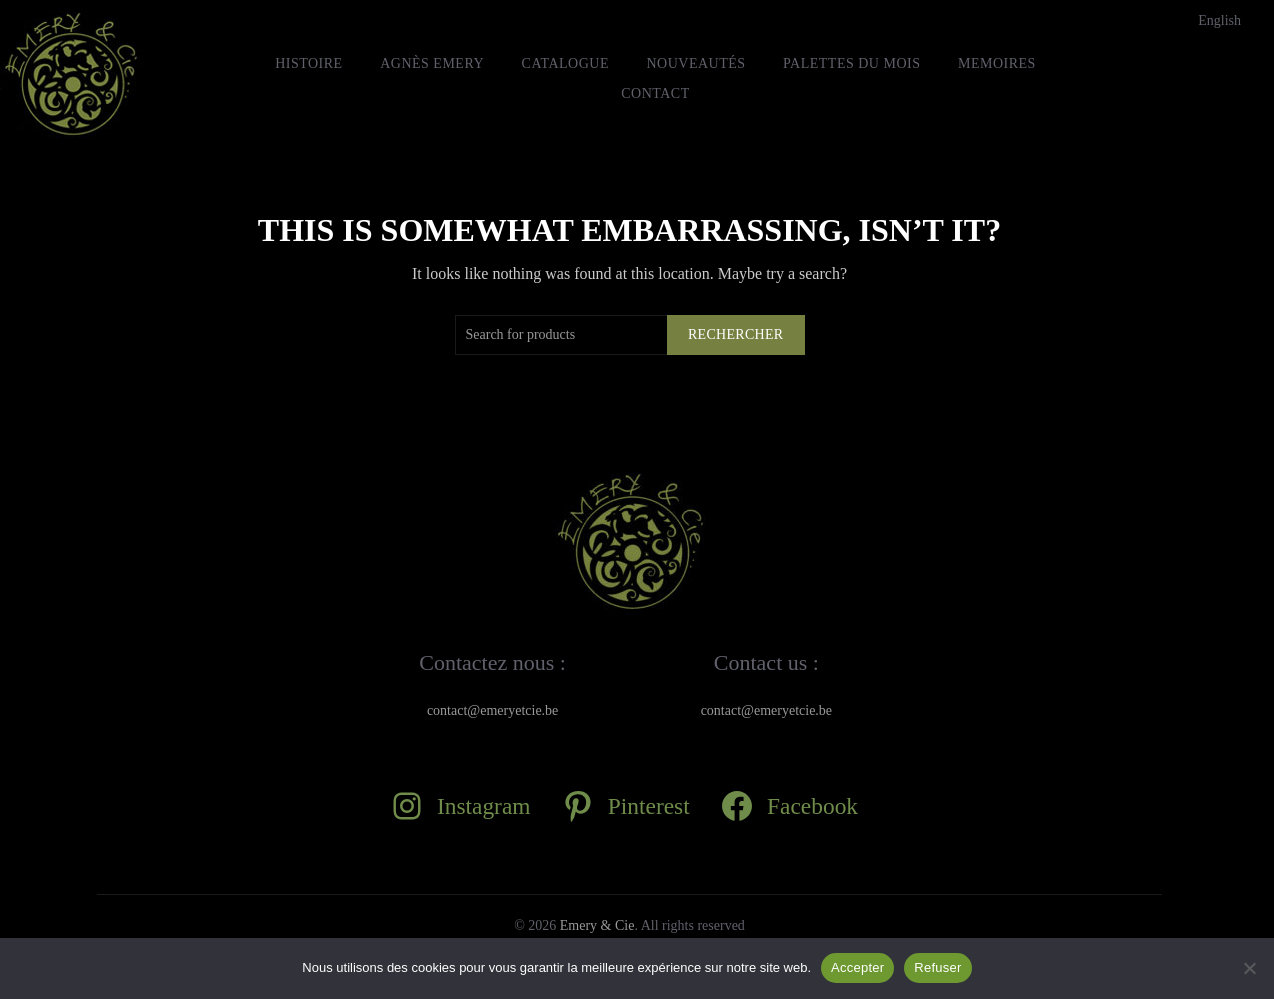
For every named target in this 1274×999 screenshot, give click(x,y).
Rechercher (736, 334)
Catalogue (565, 63)
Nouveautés (695, 63)
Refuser (937, 967)
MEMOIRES (997, 63)
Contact (655, 93)
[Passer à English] (1219, 21)
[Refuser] (1249, 968)
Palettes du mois (851, 63)
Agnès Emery (432, 63)
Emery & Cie (597, 925)
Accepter (857, 967)
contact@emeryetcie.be (492, 710)
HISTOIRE (309, 63)
